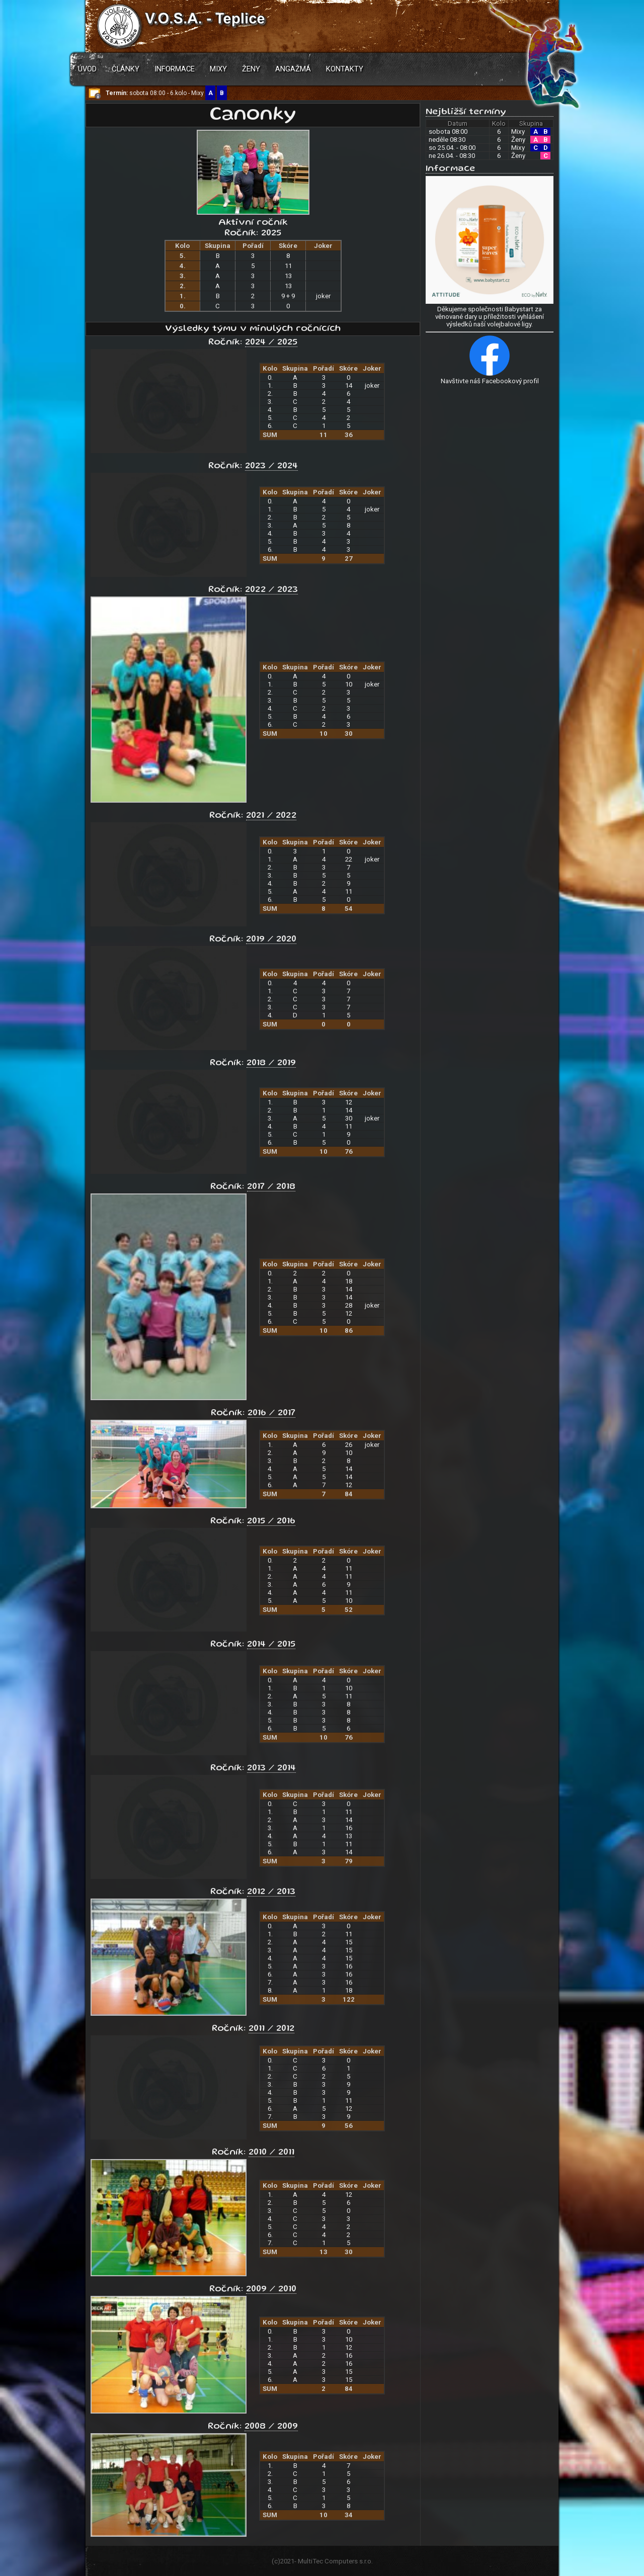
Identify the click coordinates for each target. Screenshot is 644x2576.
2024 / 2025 (271, 342)
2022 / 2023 (271, 590)
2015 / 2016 (271, 1521)
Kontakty (344, 68)
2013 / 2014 (271, 1768)
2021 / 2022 (271, 816)
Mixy (218, 68)
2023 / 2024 (271, 466)
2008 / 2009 (271, 2427)
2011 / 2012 (271, 2029)
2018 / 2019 (271, 1063)
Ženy (251, 68)
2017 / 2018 (271, 1187)
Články (125, 68)
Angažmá (293, 68)
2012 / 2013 (271, 1892)
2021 (287, 2561)
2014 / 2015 (271, 1645)
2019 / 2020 (271, 939)
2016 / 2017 (271, 1413)
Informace (174, 68)
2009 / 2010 (271, 2289)
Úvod (87, 68)
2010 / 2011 (271, 2153)
